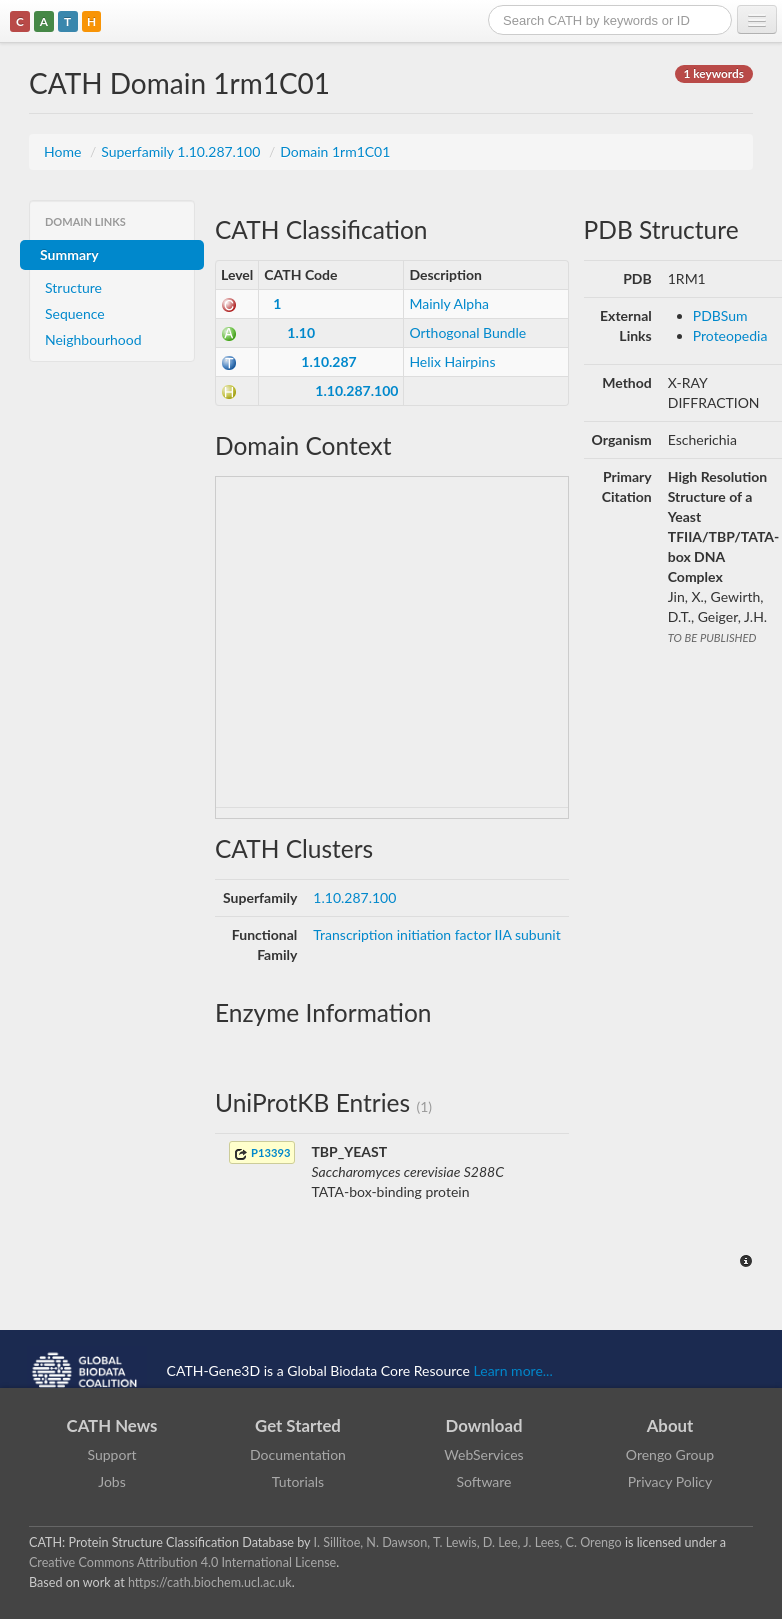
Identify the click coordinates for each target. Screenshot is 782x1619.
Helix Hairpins (452, 361)
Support (111, 1454)
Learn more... (513, 1369)
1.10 (301, 332)
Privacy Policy (670, 1481)
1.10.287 (328, 361)
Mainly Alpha (449, 303)
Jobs (112, 1481)
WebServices (483, 1454)
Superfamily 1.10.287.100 (182, 151)
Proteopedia (730, 335)
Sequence (75, 313)
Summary (69, 254)
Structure (73, 287)
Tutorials (298, 1481)
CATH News (112, 1425)
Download (484, 1425)
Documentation (298, 1454)
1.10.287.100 (356, 390)
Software (484, 1481)
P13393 (262, 1153)
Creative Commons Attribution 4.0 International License (182, 1562)
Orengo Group (670, 1454)
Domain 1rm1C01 (335, 151)
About (670, 1425)
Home (64, 151)
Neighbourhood (93, 339)
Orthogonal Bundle (467, 332)
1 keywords (714, 73)
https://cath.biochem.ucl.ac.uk (210, 1582)
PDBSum (720, 315)
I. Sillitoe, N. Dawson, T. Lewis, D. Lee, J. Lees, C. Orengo (468, 1542)
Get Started (298, 1425)
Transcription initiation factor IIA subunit (436, 934)
